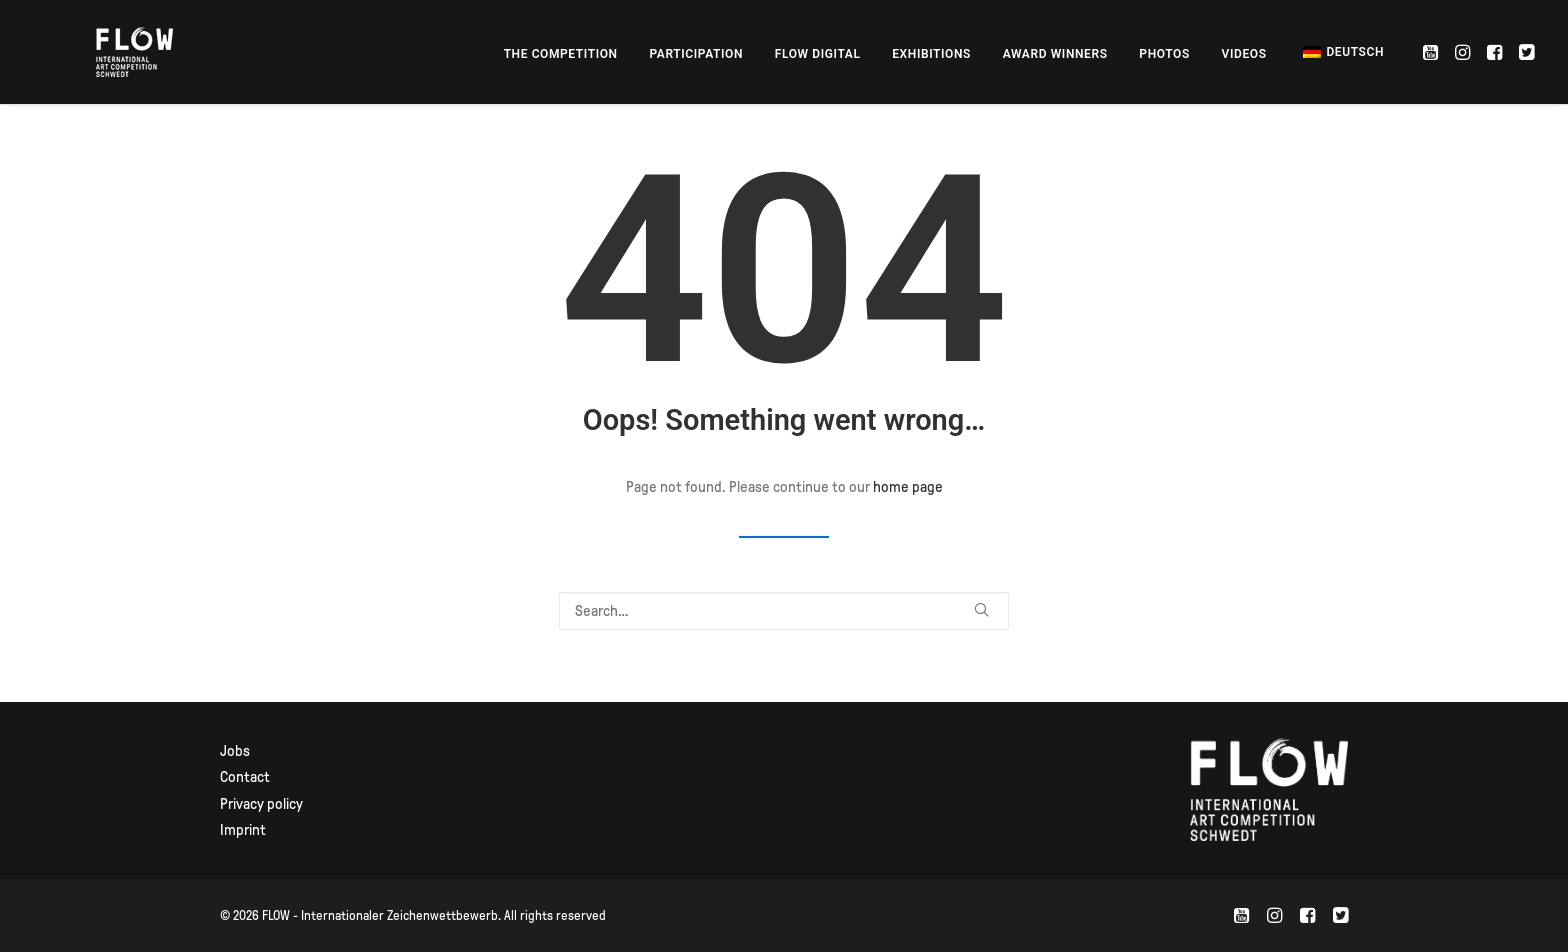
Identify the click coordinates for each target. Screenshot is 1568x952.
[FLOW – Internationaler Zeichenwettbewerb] (109, 52)
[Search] (784, 611)
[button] (1432, 52)
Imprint (243, 830)
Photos (1164, 54)
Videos (1244, 54)
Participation (696, 54)
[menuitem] (561, 54)
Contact (245, 777)
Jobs (235, 751)
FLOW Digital (818, 54)
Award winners (1055, 54)
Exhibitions (931, 54)
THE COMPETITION (561, 54)
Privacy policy (261, 804)
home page (908, 487)
